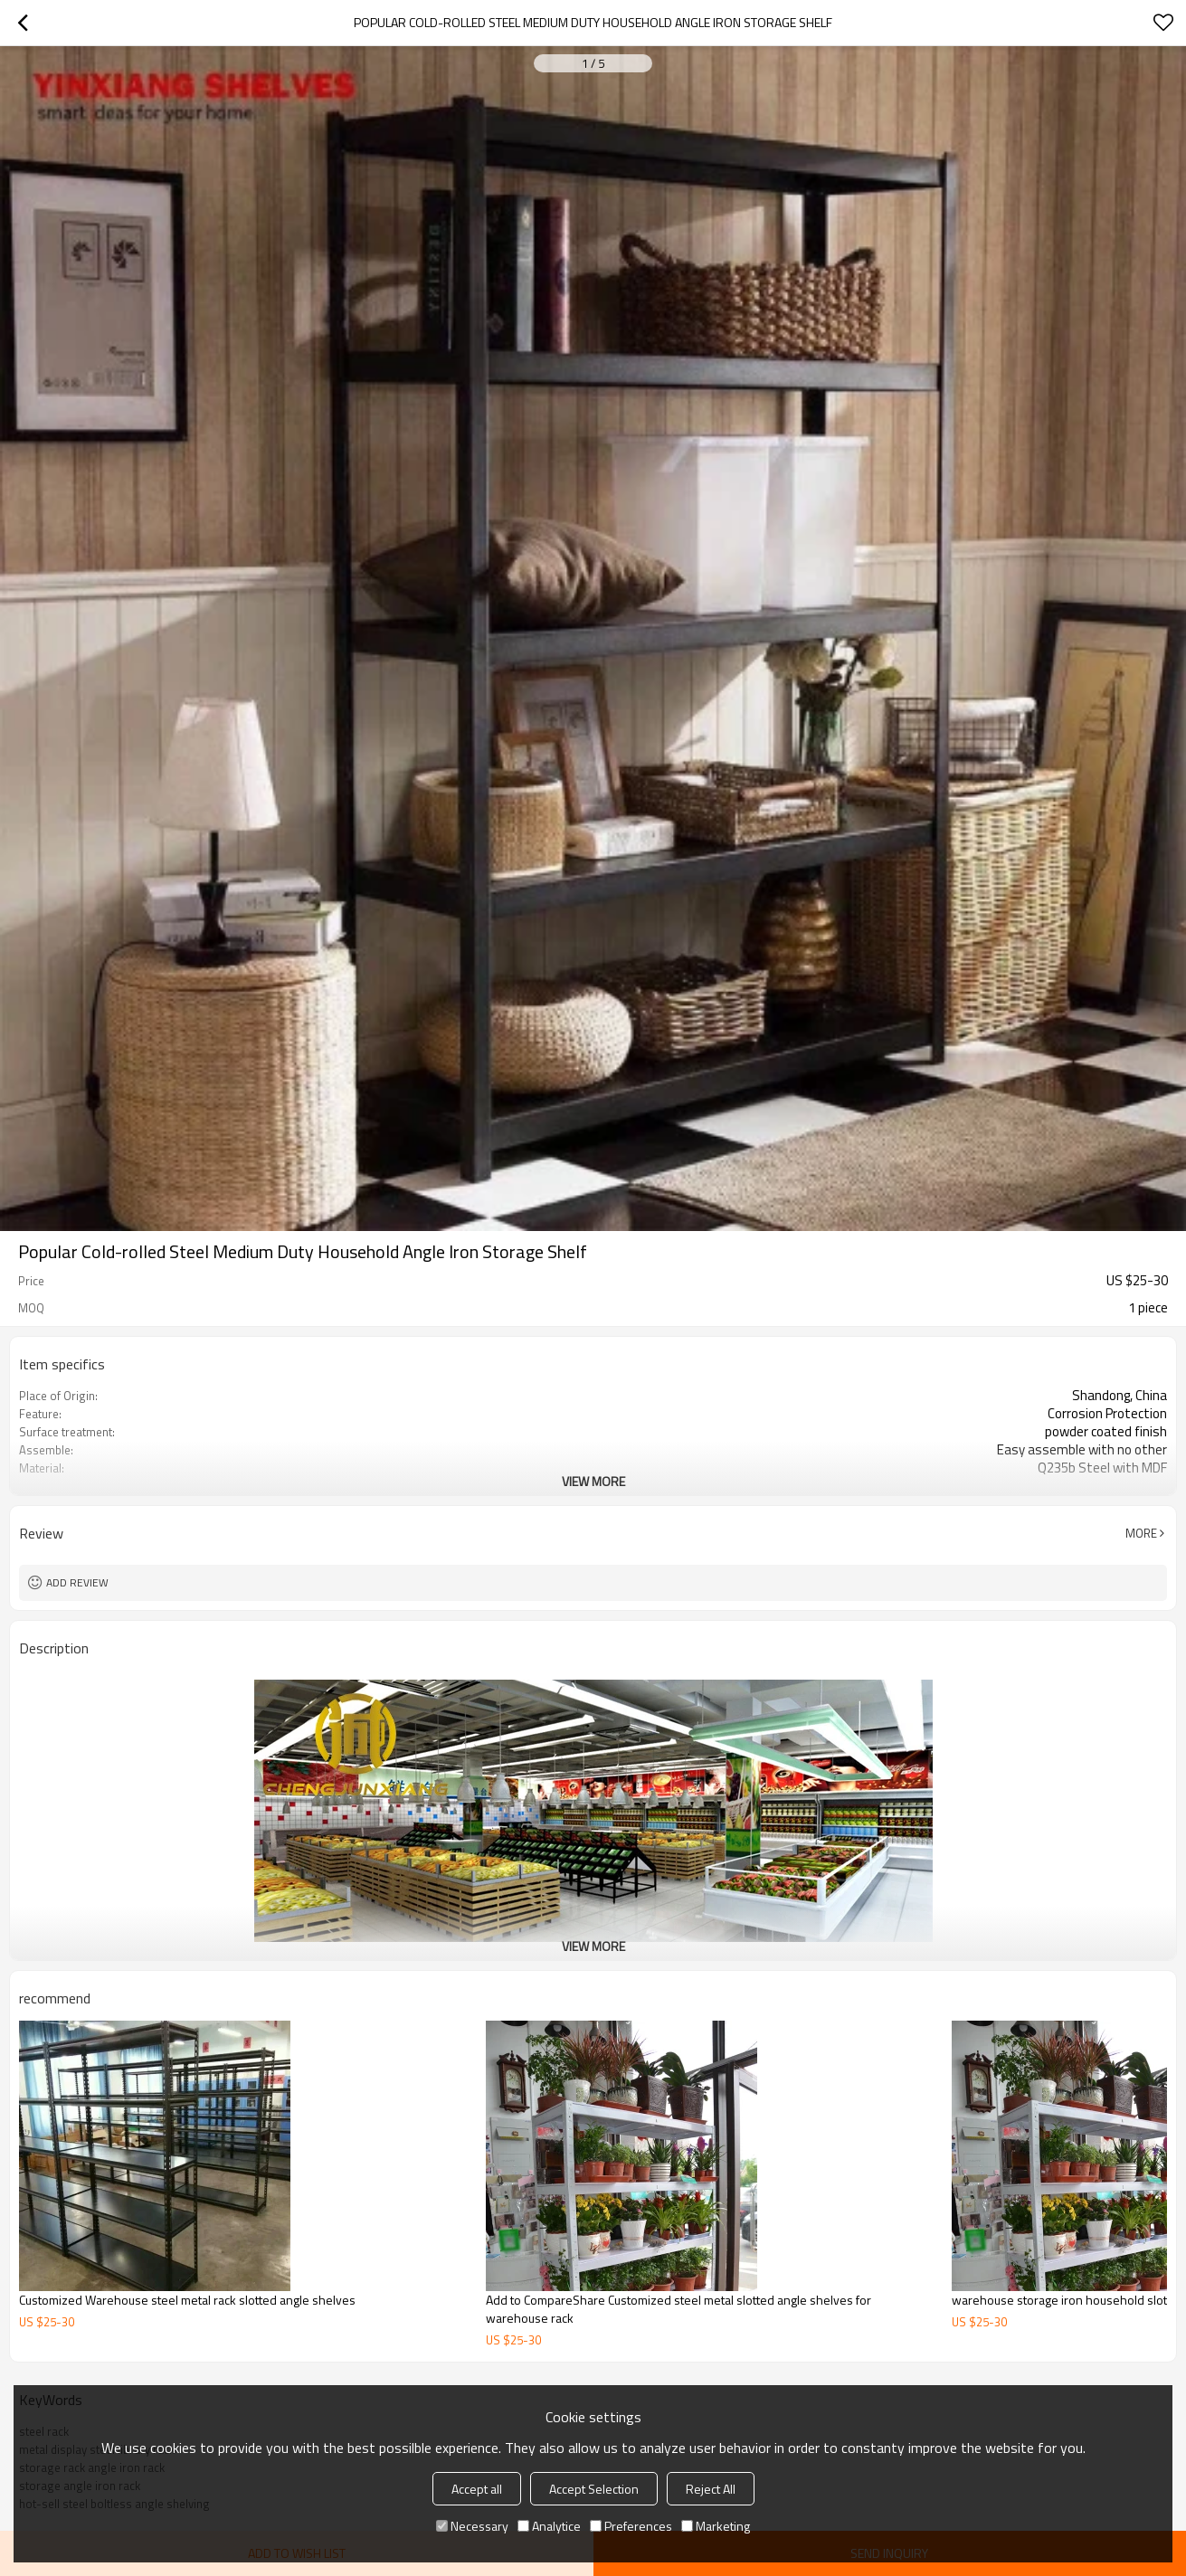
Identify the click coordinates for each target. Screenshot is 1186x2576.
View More (593, 1481)
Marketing (715, 2525)
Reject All (710, 2488)
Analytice (549, 2525)
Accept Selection (594, 2488)
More (1141, 1533)
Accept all (476, 2488)
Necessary (472, 2525)
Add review (77, 1582)
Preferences (631, 2525)
